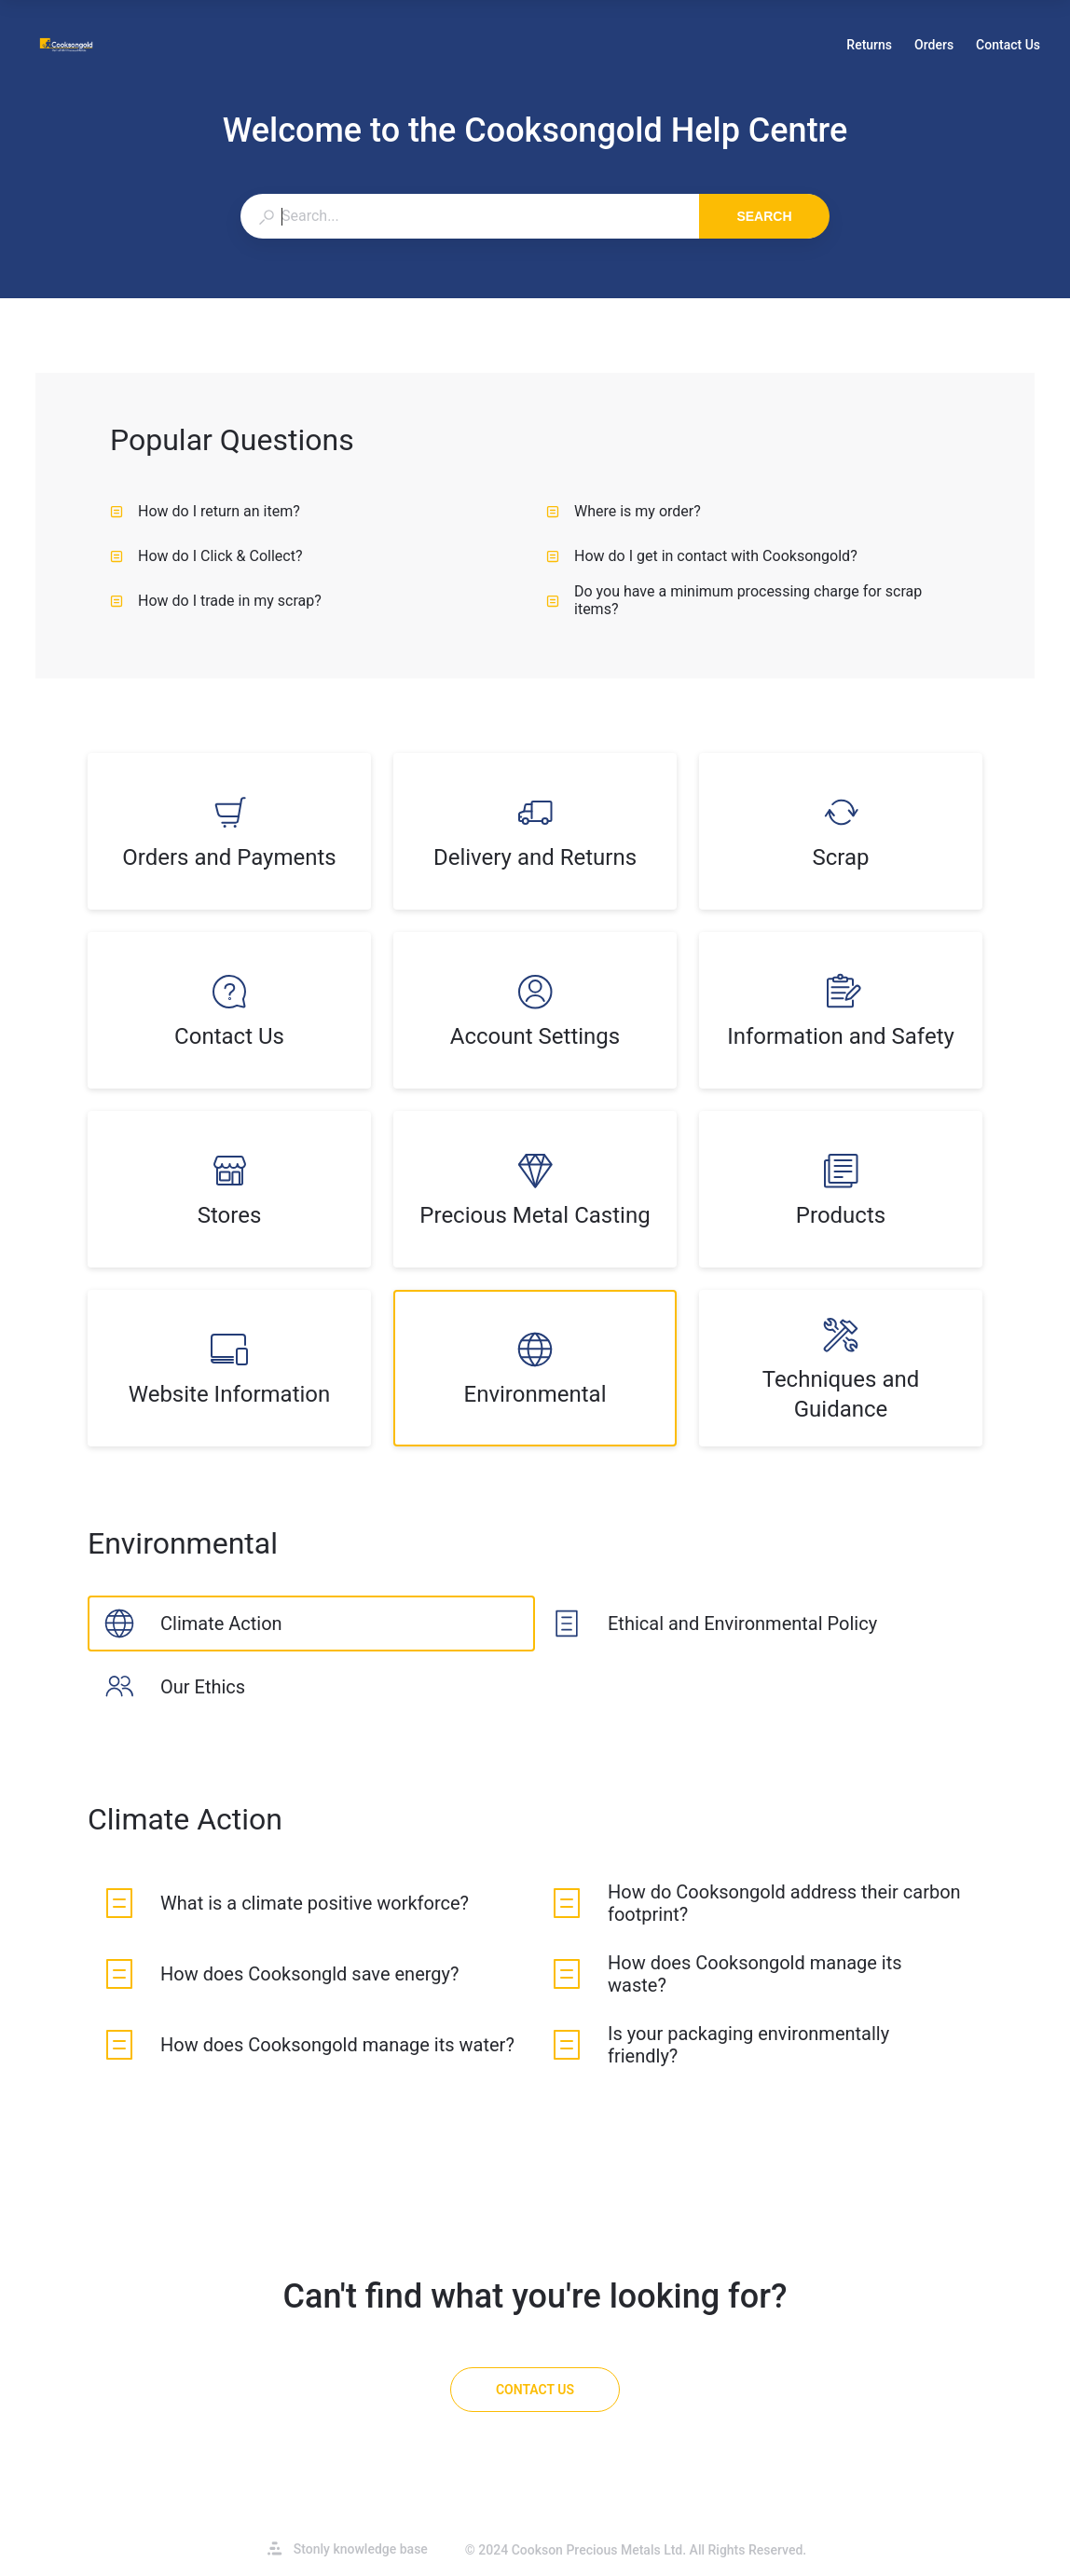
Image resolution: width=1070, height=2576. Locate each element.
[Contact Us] (535, 2389)
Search (763, 216)
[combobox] (469, 216)
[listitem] (229, 831)
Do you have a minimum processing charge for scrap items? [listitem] (734, 600)
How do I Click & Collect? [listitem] (206, 556)
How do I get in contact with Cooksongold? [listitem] (701, 556)
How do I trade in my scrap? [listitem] (216, 601)
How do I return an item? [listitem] (205, 511)
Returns (869, 46)
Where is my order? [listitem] (623, 511)
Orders (933, 46)
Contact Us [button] (1008, 44)
